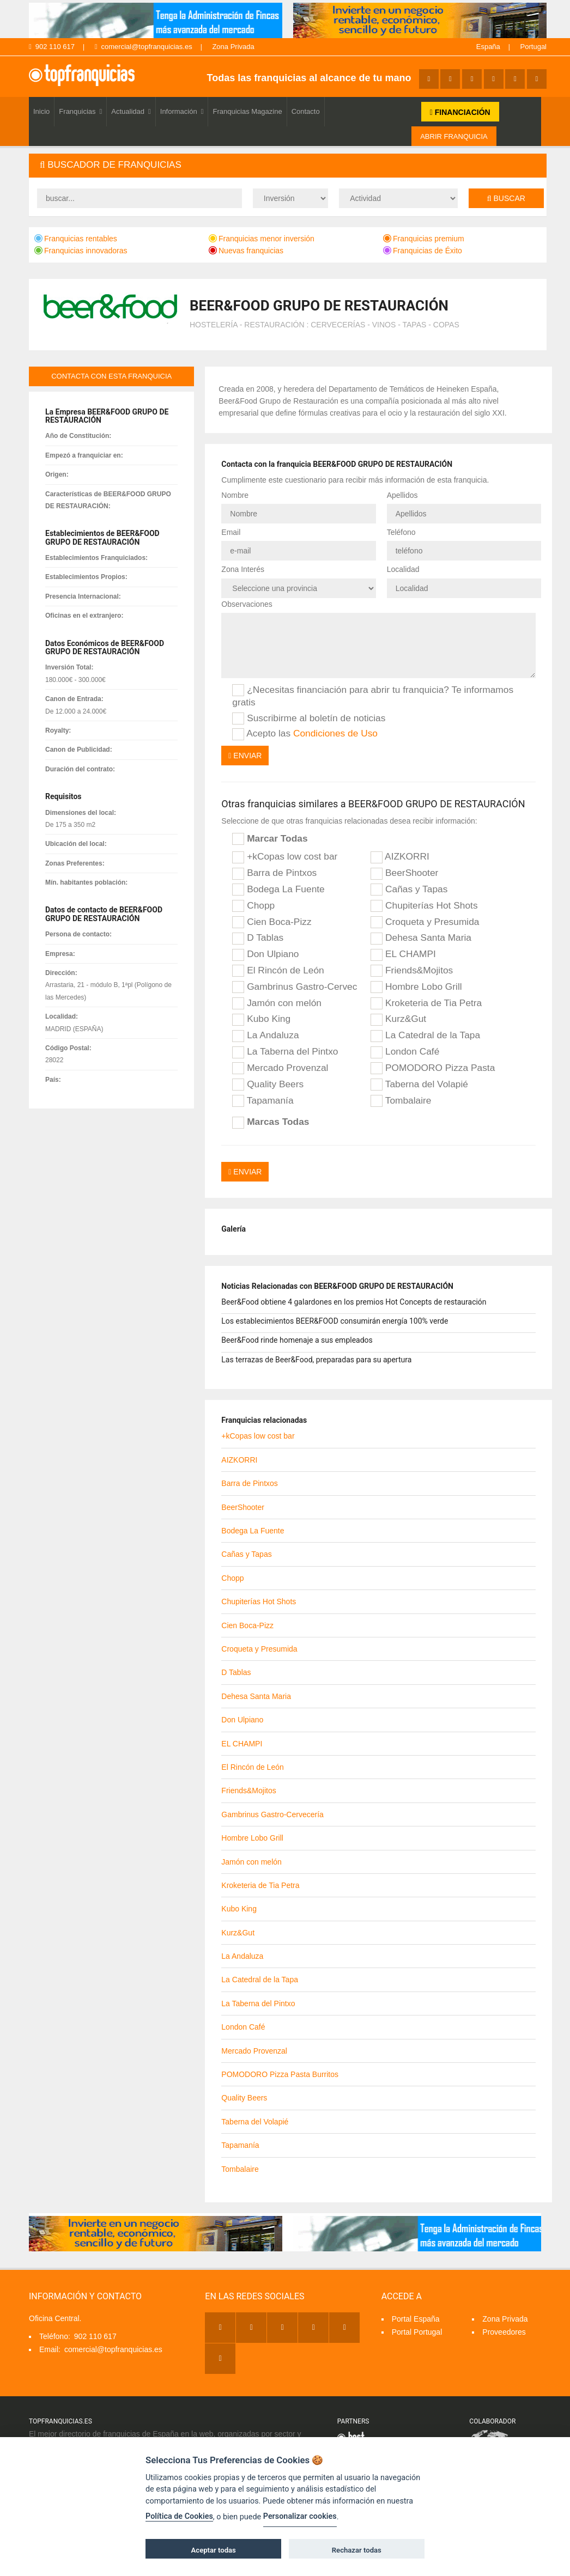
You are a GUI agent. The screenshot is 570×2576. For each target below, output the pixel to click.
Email (230, 532)
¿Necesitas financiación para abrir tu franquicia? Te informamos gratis (372, 696)
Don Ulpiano (265, 954)
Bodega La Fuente (278, 890)
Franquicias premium (423, 238)
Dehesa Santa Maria (421, 938)
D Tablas (257, 938)
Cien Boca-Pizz (271, 922)
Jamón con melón (277, 1003)
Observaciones (246, 604)
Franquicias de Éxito (422, 250)
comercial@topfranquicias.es (143, 46)
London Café (405, 1052)
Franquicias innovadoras (81, 250)
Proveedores (503, 2332)
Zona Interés (242, 569)
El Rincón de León (278, 971)
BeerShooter (404, 873)
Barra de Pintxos (274, 873)
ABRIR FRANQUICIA (454, 136)
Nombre (234, 495)
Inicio (41, 111)
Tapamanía (262, 1101)
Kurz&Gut (398, 1019)
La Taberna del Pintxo (285, 1052)
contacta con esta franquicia (111, 376)
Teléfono (401, 532)
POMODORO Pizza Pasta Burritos (433, 1068)
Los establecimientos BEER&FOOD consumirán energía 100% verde (334, 1321)
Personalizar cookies (300, 2516)
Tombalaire (401, 1101)
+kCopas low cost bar (284, 857)
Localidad (403, 569)
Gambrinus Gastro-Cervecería (294, 987)
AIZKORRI (400, 857)
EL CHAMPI (403, 954)
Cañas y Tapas (409, 890)
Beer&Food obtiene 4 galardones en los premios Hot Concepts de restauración (353, 1302)
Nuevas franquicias (246, 250)
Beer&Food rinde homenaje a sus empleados (296, 1340)
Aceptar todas (213, 2550)
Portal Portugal (417, 2332)
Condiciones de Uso (335, 733)
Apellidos (402, 495)
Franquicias (80, 111)
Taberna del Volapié (419, 1085)
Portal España (416, 2319)
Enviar (245, 755)
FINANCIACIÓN (460, 112)
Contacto (306, 111)
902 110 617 (52, 46)
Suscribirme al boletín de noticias (308, 718)
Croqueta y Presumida (425, 922)
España (488, 46)
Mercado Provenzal (280, 1068)
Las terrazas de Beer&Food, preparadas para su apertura (316, 1359)
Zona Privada (233, 46)
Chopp (253, 906)
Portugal (533, 46)
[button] (287, 165)
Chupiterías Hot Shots (424, 906)
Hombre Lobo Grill (416, 987)
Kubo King (261, 1019)
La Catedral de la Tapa (425, 1036)
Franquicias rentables (75, 238)
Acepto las (305, 734)
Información (182, 111)
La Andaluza (265, 1036)
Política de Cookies (179, 2516)
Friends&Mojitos (412, 971)
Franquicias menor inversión (261, 238)
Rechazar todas (356, 2550)
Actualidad (130, 111)
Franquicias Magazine (247, 111)
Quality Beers (268, 1085)
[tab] (288, 165)
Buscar (506, 198)
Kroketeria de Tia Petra (426, 1003)
